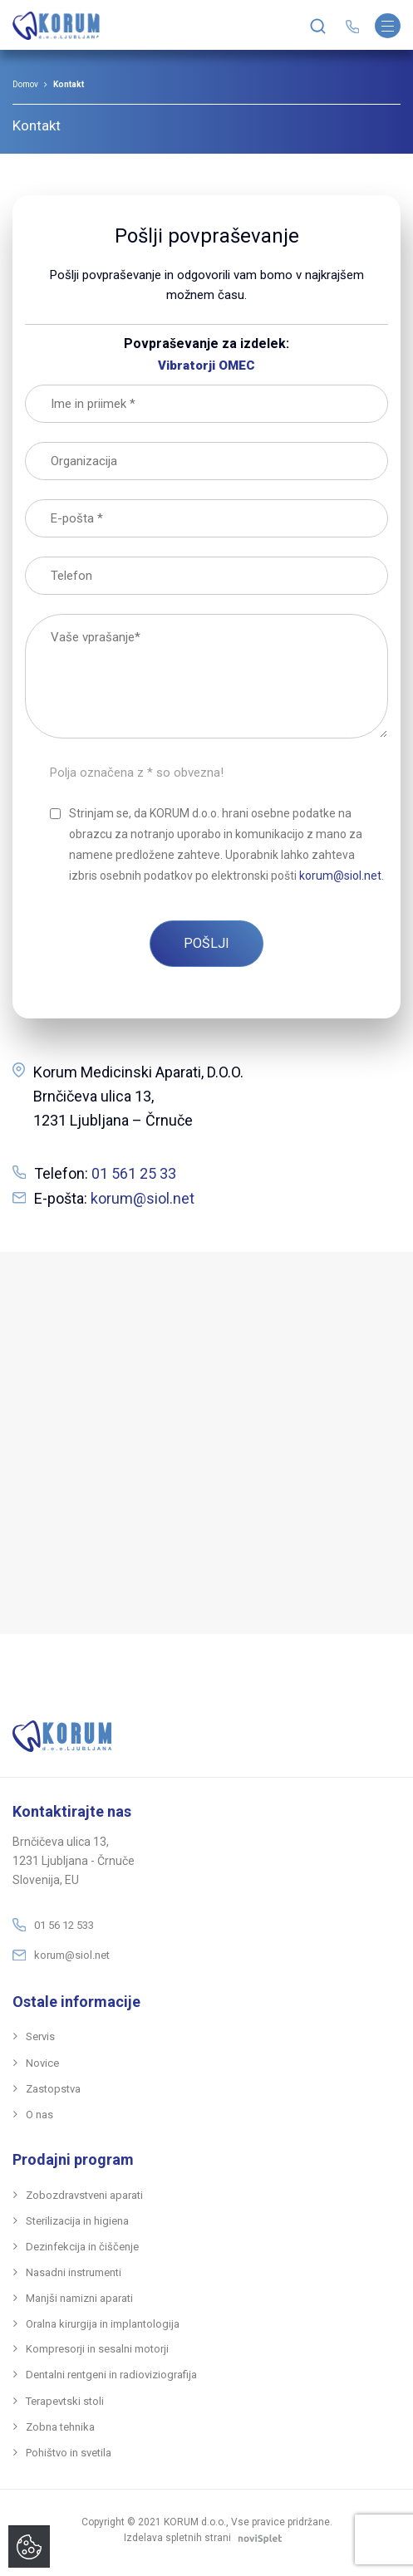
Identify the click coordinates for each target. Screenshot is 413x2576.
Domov (25, 84)
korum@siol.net (142, 1198)
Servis (40, 2036)
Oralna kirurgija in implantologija (102, 2324)
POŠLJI (206, 943)
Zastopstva (53, 2089)
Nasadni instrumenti (73, 2272)
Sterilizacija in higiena (77, 2221)
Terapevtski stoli (65, 2401)
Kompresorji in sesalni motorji (97, 2349)
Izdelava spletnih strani (206, 2538)
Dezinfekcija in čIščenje (82, 2246)
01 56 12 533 (64, 1925)
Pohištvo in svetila (68, 2452)
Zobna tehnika (60, 2427)
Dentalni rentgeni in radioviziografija (111, 2374)
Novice (42, 2063)
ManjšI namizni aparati (79, 2298)
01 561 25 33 (133, 1173)
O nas (39, 2114)
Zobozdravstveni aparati (84, 2195)
